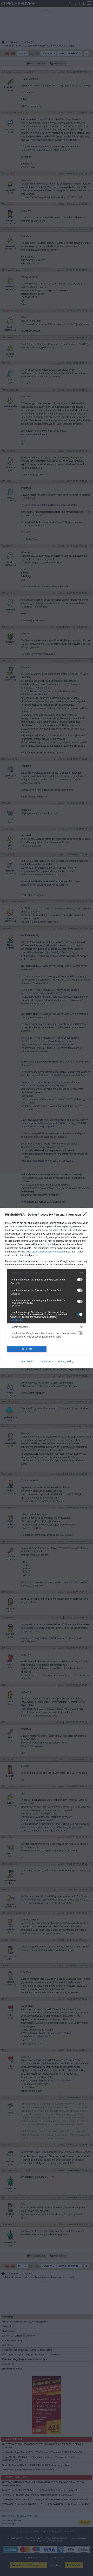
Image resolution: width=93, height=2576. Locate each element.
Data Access (46, 1361)
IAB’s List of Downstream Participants (45, 1251)
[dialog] (46, 1288)
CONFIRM (26, 1349)
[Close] (86, 1215)
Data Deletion (27, 1361)
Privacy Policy (65, 1361)
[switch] (80, 1279)
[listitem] (46, 1273)
